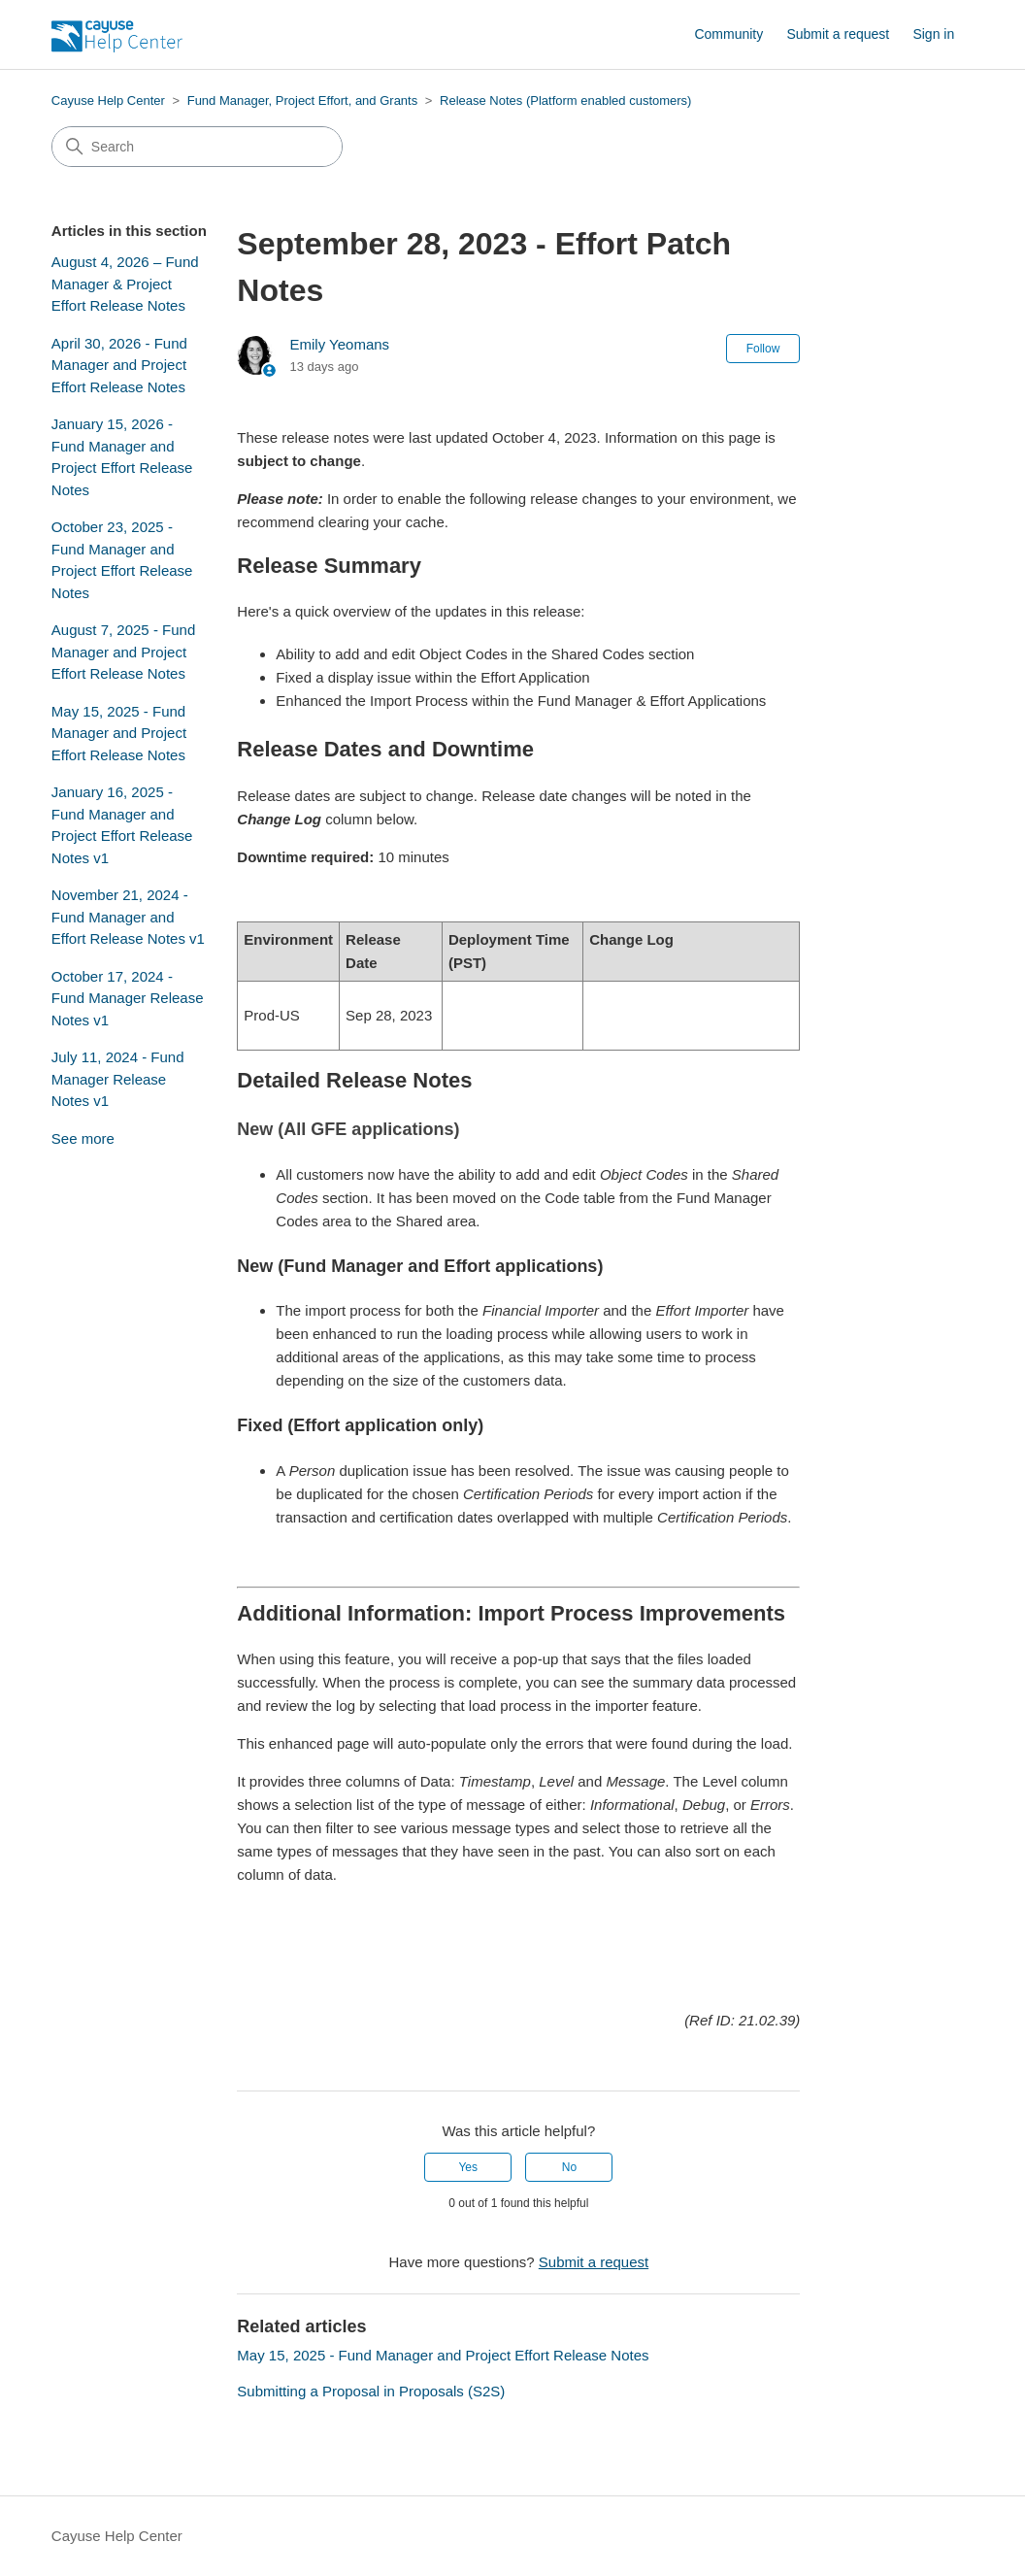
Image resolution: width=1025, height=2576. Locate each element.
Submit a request (837, 34)
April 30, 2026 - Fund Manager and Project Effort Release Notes (119, 365)
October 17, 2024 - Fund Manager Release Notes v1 (127, 998)
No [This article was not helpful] (569, 2167)
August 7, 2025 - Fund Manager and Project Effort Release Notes (123, 651)
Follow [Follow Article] (763, 348)
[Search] (197, 146)
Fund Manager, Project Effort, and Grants (302, 100)
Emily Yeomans (340, 344)
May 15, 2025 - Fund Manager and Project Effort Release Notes (118, 733)
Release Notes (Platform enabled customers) (565, 100)
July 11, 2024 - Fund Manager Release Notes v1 (117, 1079)
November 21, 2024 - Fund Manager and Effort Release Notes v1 (128, 917)
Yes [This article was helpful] (468, 2167)
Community (728, 34)
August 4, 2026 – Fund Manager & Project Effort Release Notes (125, 283)
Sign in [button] (933, 34)
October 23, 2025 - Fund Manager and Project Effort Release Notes (122, 560)
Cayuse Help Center (108, 100)
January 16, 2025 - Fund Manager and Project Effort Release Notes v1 (122, 825)
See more (83, 1138)
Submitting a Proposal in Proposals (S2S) (371, 2391)
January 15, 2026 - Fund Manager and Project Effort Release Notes (122, 457)
